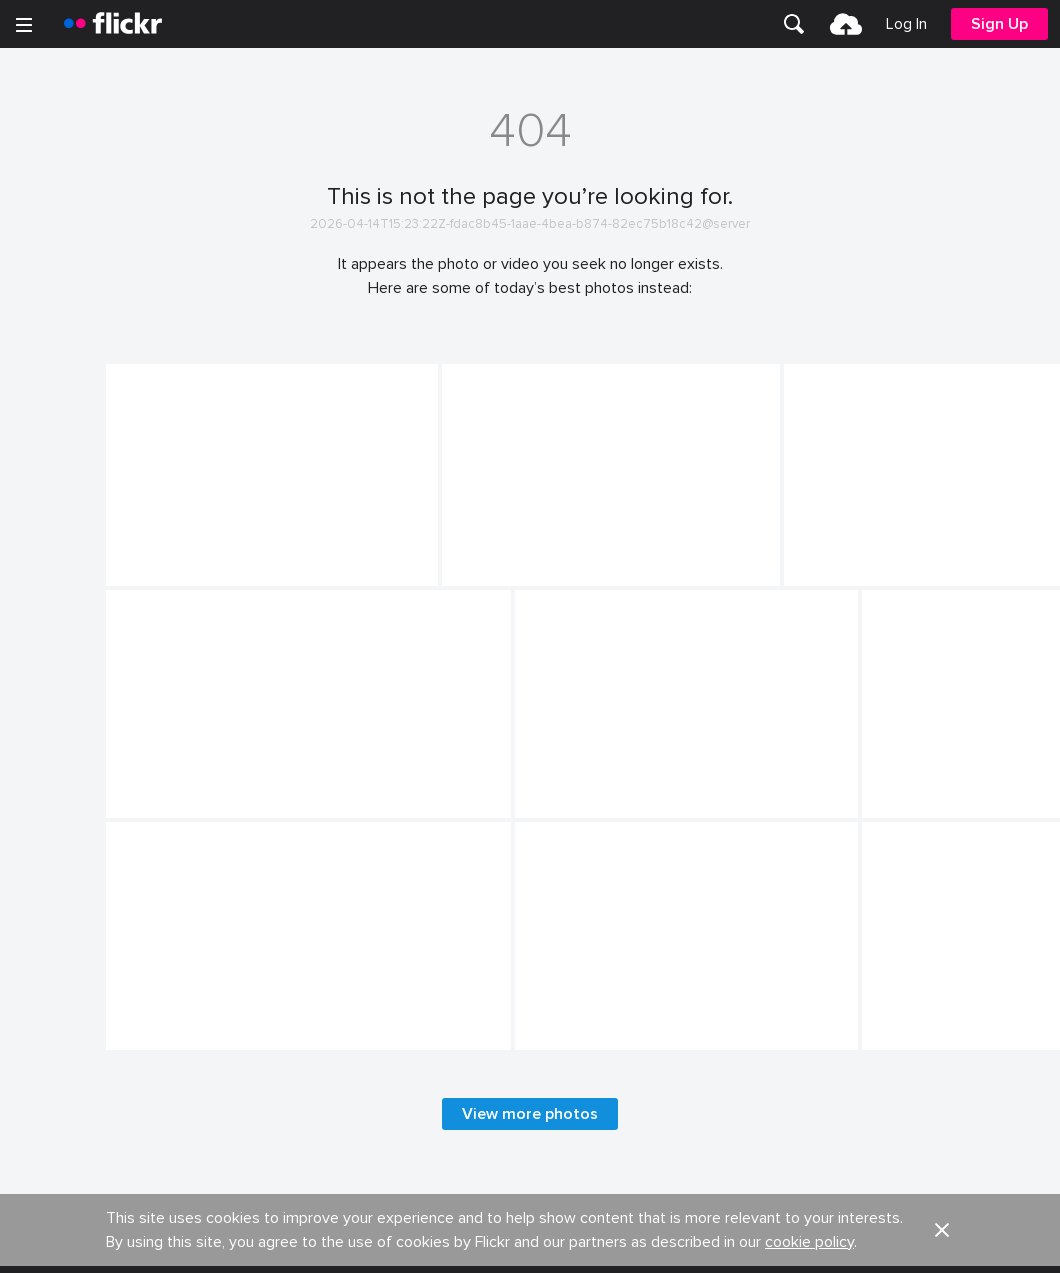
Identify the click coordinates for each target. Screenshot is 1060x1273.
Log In (906, 24)
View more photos (530, 1114)
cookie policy (809, 1242)
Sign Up (999, 24)
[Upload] (846, 24)
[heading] (113, 24)
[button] (942, 1230)
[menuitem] (794, 24)
